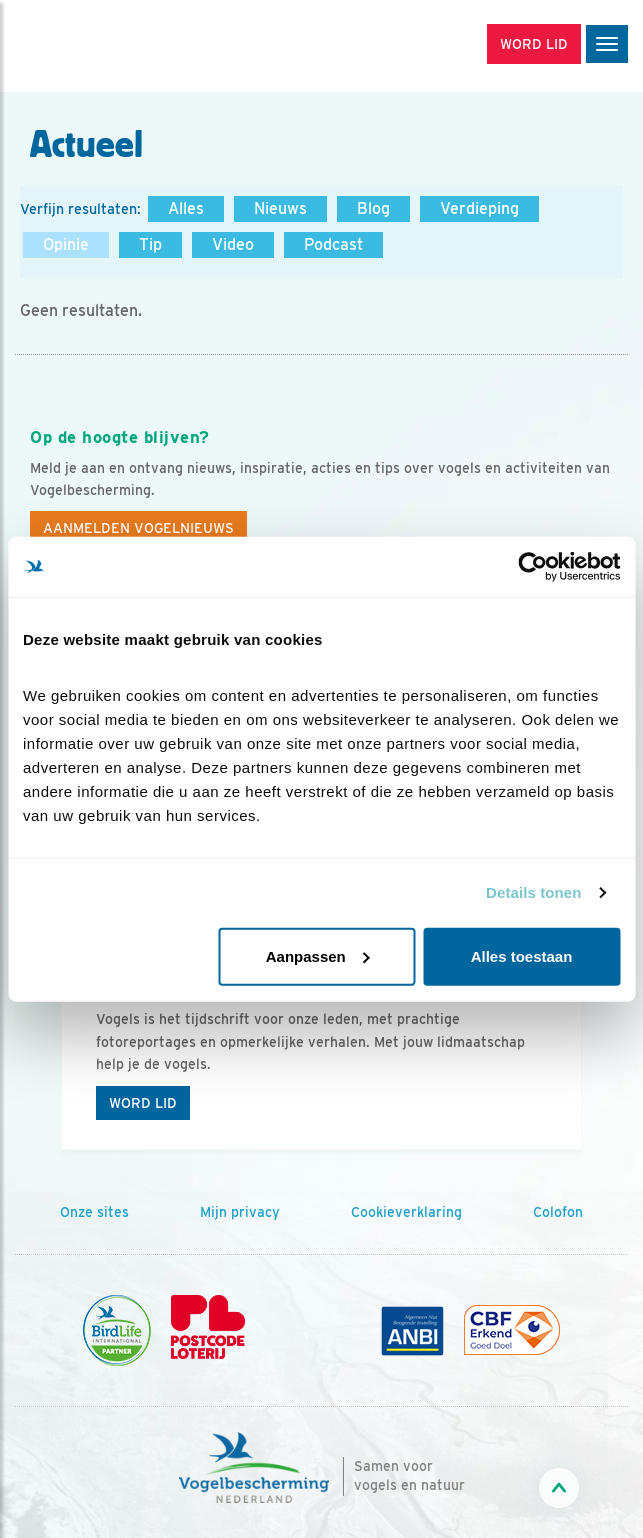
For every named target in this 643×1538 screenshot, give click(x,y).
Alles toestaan (522, 955)
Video (233, 244)
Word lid (143, 1103)
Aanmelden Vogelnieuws (138, 528)
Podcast (333, 244)
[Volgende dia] (587, 1042)
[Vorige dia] (56, 1042)
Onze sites (94, 1212)
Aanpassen (318, 955)
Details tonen (533, 892)
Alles (186, 208)
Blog (373, 208)
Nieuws (280, 208)
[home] (100, 46)
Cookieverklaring (406, 1212)
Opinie (66, 244)
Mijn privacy (240, 1212)
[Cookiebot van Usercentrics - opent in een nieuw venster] (532, 567)
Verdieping (479, 208)
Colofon (558, 1212)
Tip (150, 244)
